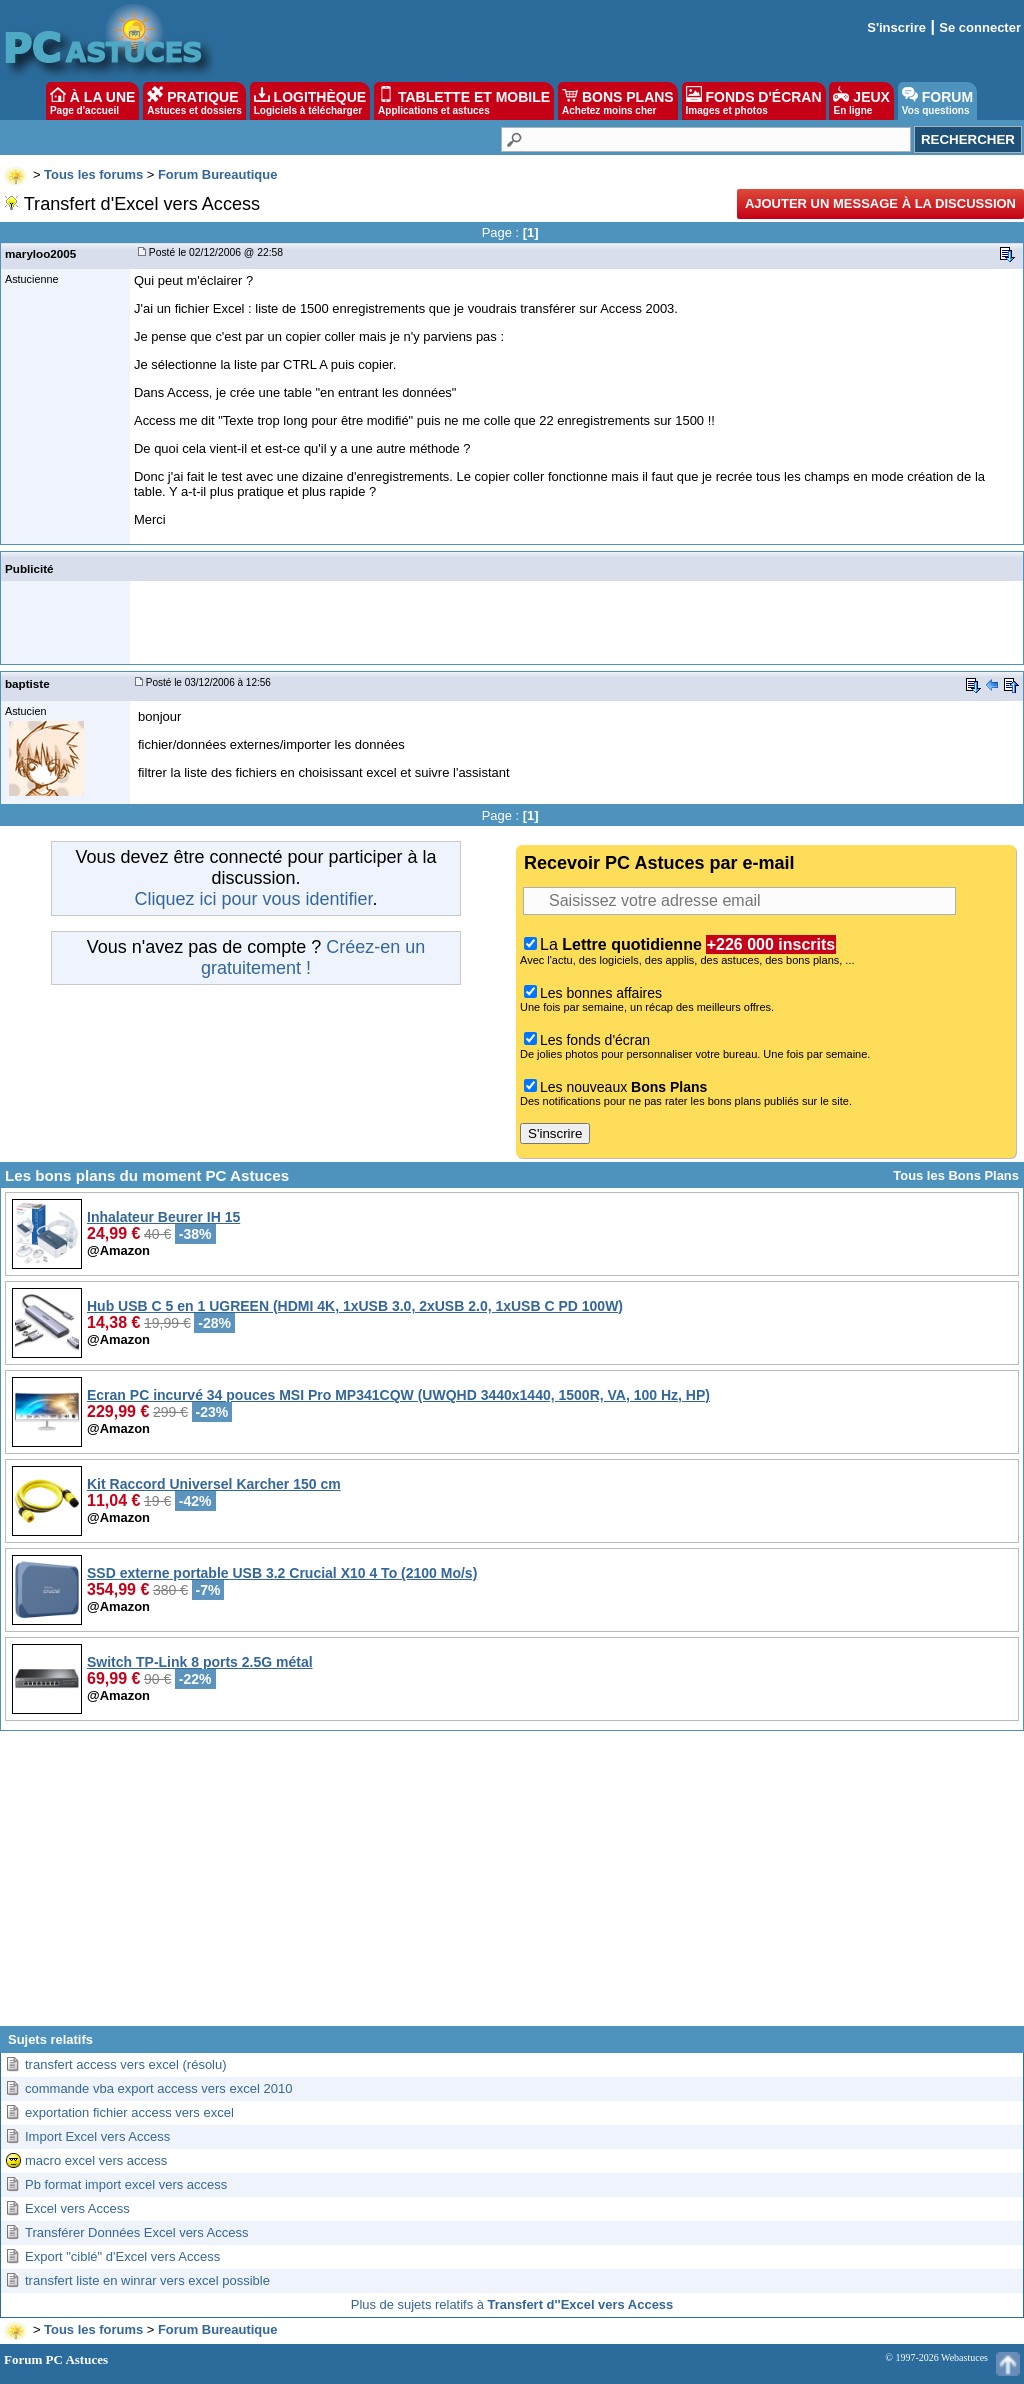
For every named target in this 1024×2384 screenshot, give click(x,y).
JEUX (861, 101)
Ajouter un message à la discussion (880, 203)
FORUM (937, 101)
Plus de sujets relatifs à (512, 2304)
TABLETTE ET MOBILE (464, 101)
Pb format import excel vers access (126, 2184)
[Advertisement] (512, 1886)
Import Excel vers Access (97, 2136)
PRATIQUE (194, 101)
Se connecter (980, 27)
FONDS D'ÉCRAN (754, 101)
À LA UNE (92, 101)
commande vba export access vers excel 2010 (158, 2088)
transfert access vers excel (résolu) (126, 2064)
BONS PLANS (618, 101)
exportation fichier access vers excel (129, 2112)
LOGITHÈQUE (310, 101)
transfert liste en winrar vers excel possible (147, 2280)
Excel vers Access (77, 2208)
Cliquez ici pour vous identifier (253, 899)
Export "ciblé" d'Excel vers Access (122, 2256)
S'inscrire (896, 27)
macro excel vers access (96, 2160)
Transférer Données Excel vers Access (137, 2232)
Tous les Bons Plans (956, 1175)
